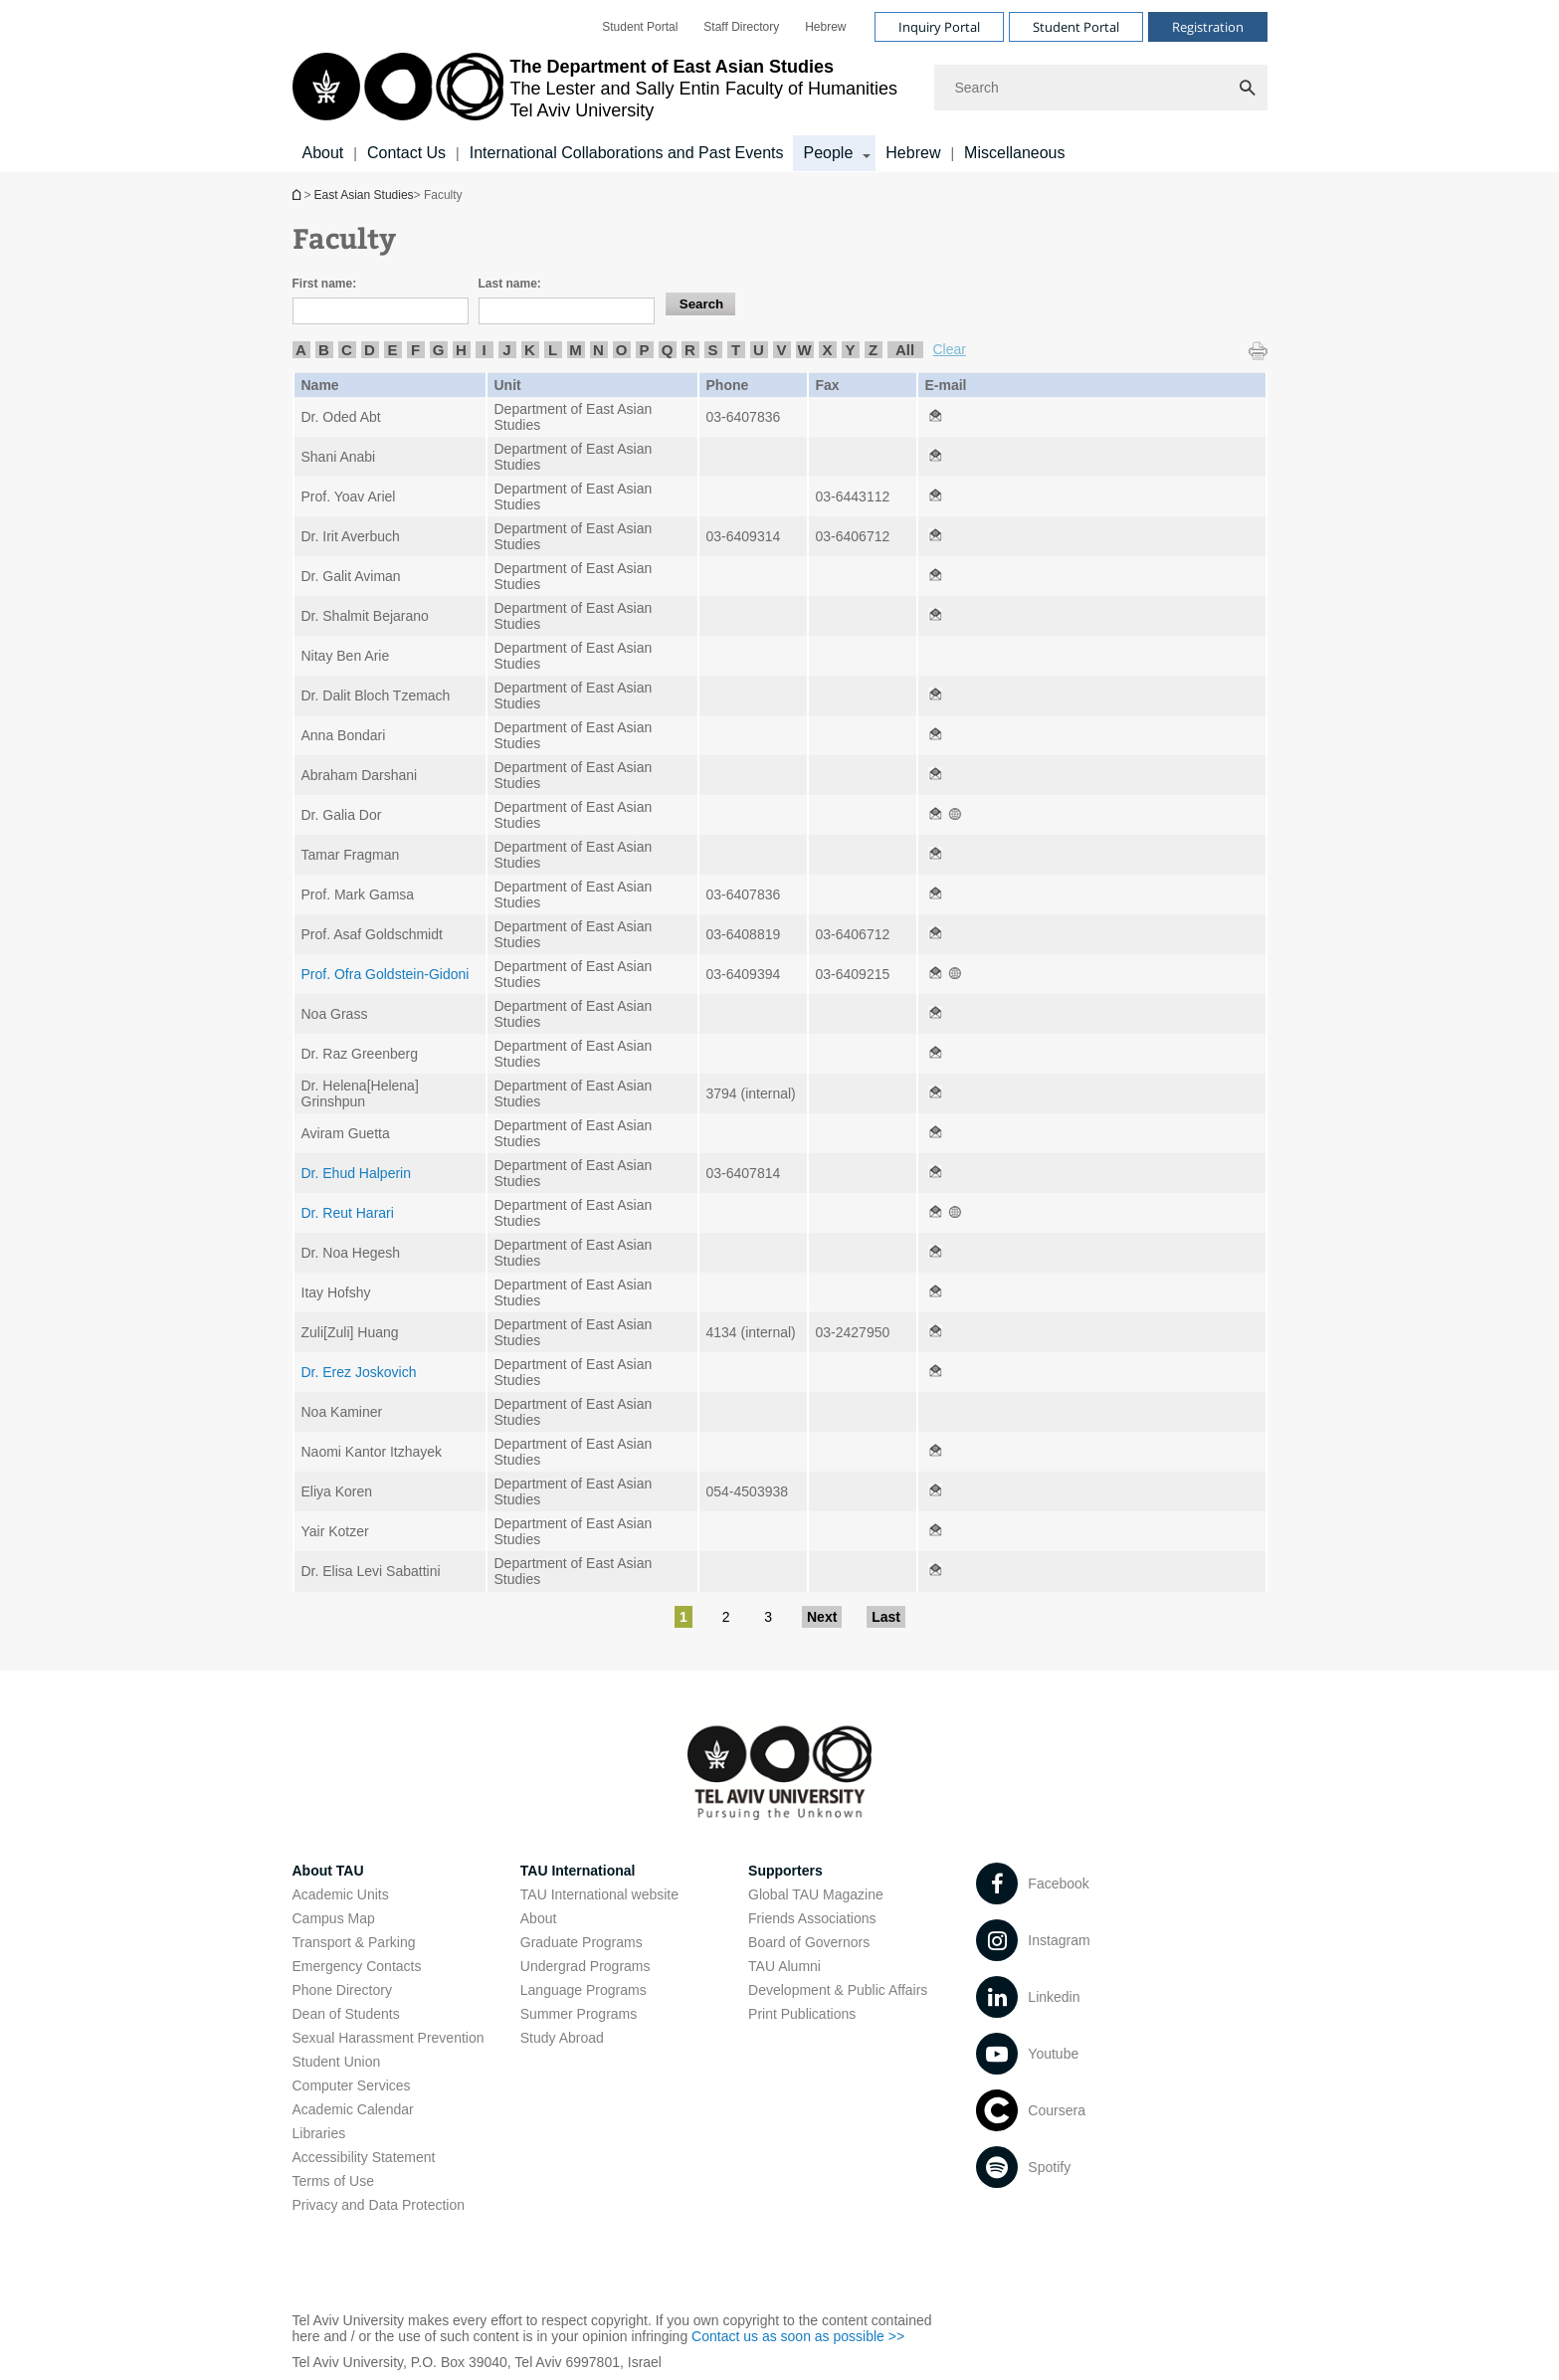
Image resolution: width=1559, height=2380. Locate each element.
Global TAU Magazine (815, 1894)
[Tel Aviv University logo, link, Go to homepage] (594, 88)
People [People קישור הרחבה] (828, 152)
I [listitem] (484, 349)
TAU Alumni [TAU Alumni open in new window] (784, 1966)
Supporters (785, 1871)
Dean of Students (346, 2014)
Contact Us (406, 152)
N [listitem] (598, 349)
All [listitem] (904, 349)
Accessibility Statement (364, 2157)
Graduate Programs (581, 1942)
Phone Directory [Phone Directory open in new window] (342, 1990)
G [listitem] (439, 349)
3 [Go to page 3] (768, 1617)
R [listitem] (689, 349)
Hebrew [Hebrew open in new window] (825, 27)
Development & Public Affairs (837, 1990)
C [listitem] (346, 349)
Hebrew (912, 152)
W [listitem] (804, 349)
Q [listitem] (668, 349)
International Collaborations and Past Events (627, 152)
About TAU (328, 1871)
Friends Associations (812, 1918)
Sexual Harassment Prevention (388, 2038)
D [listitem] (369, 349)
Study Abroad (562, 2038)
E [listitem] (392, 349)
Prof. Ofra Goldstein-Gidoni (385, 974)
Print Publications (802, 2014)
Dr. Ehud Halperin (356, 1173)
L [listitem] (552, 349)
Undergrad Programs (585, 1966)
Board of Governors (809, 1942)
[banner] (779, 86)
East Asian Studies (298, 194)
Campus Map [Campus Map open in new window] (333, 1918)
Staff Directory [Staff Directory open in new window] (741, 27)
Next (822, 1617)
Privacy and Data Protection (379, 2205)
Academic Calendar (353, 2109)
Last (886, 1617)
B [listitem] (323, 349)
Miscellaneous (1014, 152)
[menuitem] (639, 27)
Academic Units (340, 1894)
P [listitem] (644, 349)
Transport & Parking (354, 1942)
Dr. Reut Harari (347, 1213)
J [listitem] (506, 349)
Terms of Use (333, 2181)
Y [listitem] (850, 349)
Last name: (510, 284)
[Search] (1100, 87)
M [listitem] (575, 349)
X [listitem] (827, 349)
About (323, 152)
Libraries (319, 2133)
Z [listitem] (873, 349)
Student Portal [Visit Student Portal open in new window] (1076, 27)
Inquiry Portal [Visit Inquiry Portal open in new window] (939, 27)
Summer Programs (578, 2014)
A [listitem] (300, 349)
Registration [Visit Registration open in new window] (1208, 27)
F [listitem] (415, 349)
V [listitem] (781, 349)
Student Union (336, 2062)
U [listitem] (758, 349)
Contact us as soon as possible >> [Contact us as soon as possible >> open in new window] (797, 2336)
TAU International (578, 1871)
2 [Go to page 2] (726, 1617)
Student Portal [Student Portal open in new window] (640, 27)
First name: (324, 284)
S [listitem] (712, 349)
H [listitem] (461, 349)
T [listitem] (735, 349)
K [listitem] (529, 349)
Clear (949, 349)
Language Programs (583, 1990)
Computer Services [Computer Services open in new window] (351, 2085)
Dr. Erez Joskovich (359, 1372)
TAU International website (599, 1894)
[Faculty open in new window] (935, 417)
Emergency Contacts (357, 1966)
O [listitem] (622, 349)
